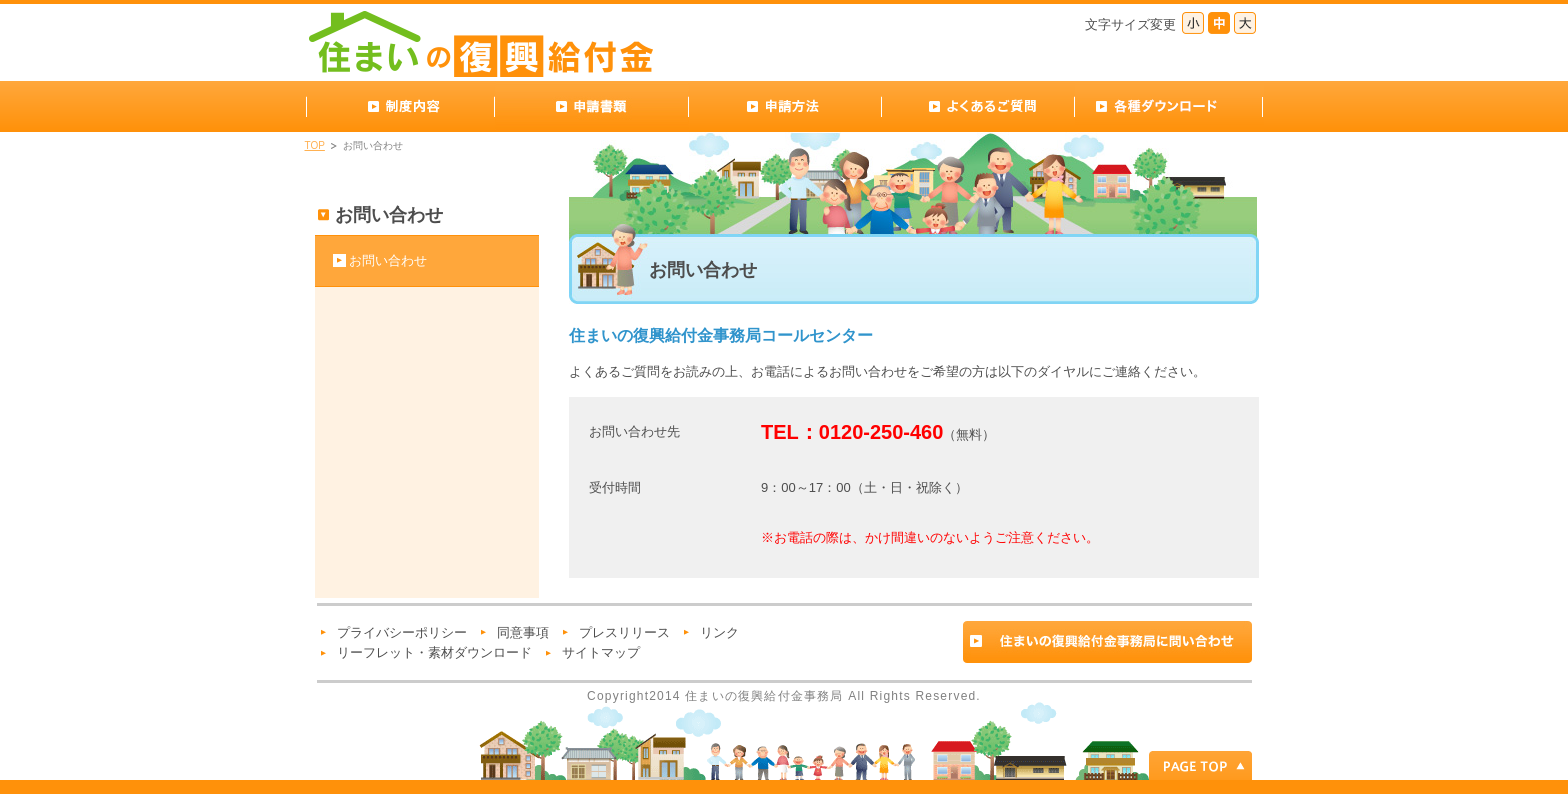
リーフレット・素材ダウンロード (434, 652)
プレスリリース (624, 632)
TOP (315, 145)
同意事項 (523, 632)
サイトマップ (601, 652)
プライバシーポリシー (402, 632)
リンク (719, 632)
